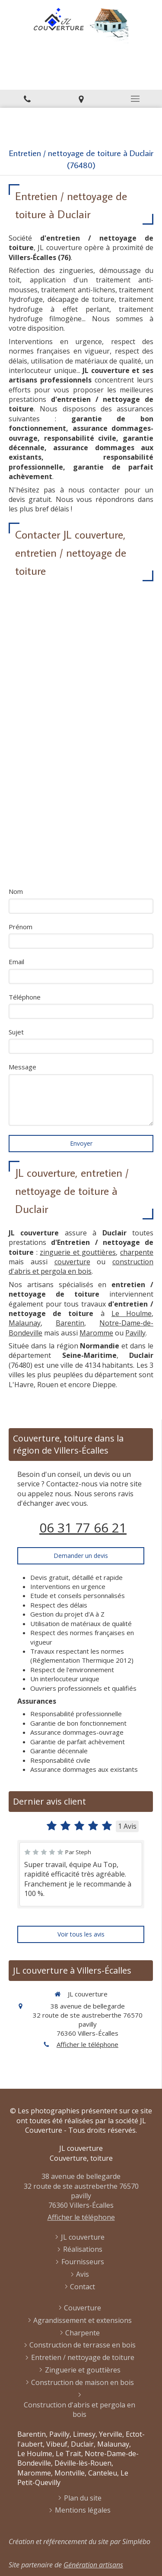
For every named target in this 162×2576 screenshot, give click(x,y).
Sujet (16, 1032)
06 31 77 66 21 (83, 1527)
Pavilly (135, 1333)
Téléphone (25, 997)
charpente (136, 1252)
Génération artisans (93, 2565)
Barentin (70, 1323)
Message (22, 1066)
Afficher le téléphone (87, 2044)
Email (16, 961)
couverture (72, 1261)
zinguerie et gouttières (78, 1252)
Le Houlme (131, 1313)
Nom (16, 891)
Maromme (96, 1333)
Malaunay (25, 1323)
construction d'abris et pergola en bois (81, 1266)
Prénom (20, 926)
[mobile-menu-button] (135, 98)
